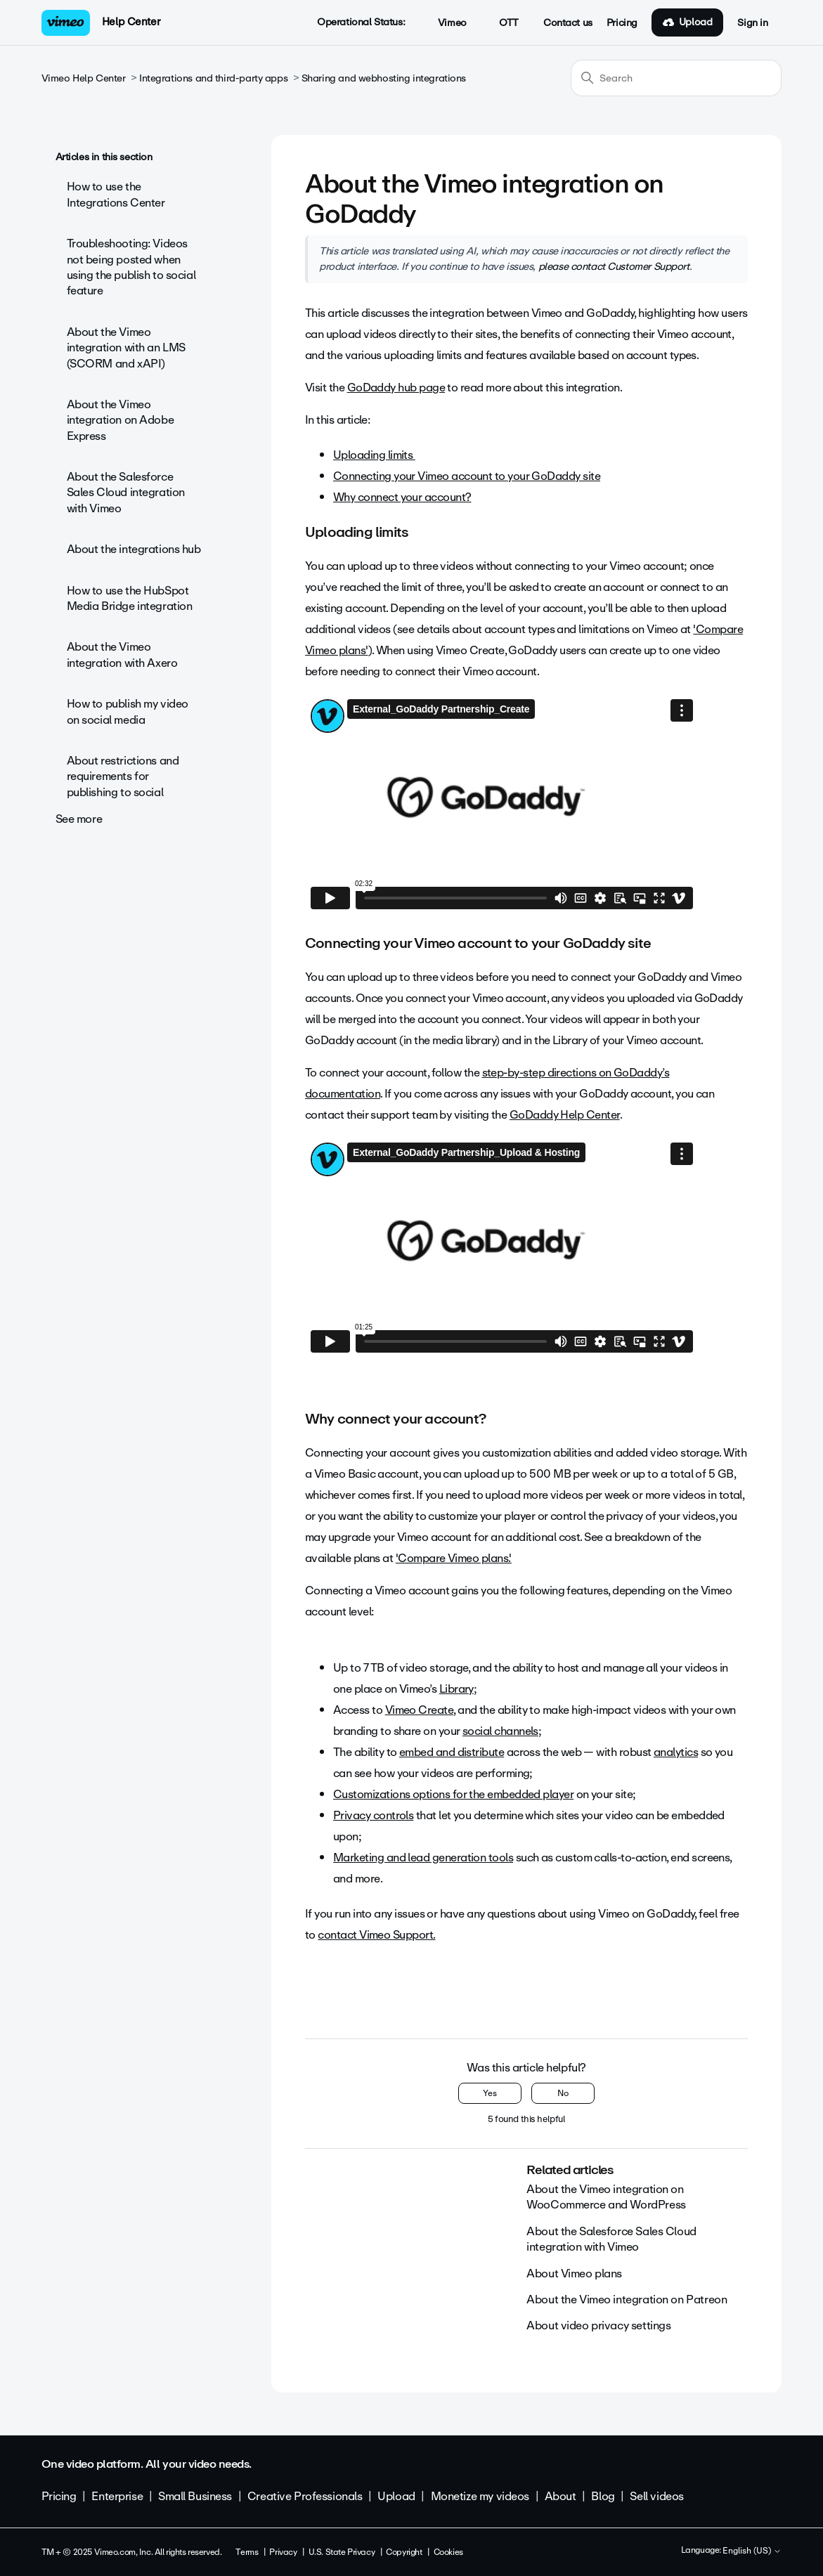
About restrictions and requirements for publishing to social (123, 776)
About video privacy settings (598, 2325)
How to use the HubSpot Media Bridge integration (130, 598)
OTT (501, 23)
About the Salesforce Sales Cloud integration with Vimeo (126, 492)
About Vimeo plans (574, 2273)
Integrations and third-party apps (213, 78)
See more (79, 818)
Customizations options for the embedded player (453, 1794)
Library (456, 1688)
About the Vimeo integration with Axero (122, 654)
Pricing (622, 23)
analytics (676, 1752)
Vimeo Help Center (83, 78)
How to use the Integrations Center (116, 194)
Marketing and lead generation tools (423, 1857)
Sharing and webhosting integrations (384, 78)
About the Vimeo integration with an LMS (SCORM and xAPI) (126, 348)
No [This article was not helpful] (563, 2093)
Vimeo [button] (444, 23)
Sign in (752, 23)
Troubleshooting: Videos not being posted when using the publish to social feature (131, 267)
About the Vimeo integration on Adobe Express (120, 420)
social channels (500, 1731)
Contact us (567, 23)
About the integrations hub (134, 549)
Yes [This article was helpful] (490, 2093)
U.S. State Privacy (342, 2552)
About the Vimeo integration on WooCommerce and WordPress (606, 2197)
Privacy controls (373, 1815)
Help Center (131, 22)
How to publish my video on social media (127, 711)
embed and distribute (451, 1752)
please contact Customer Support (613, 266)
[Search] (676, 78)
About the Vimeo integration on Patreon (626, 2299)
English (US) (752, 2551)
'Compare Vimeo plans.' (454, 1558)
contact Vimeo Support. (376, 1934)
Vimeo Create (419, 1709)
